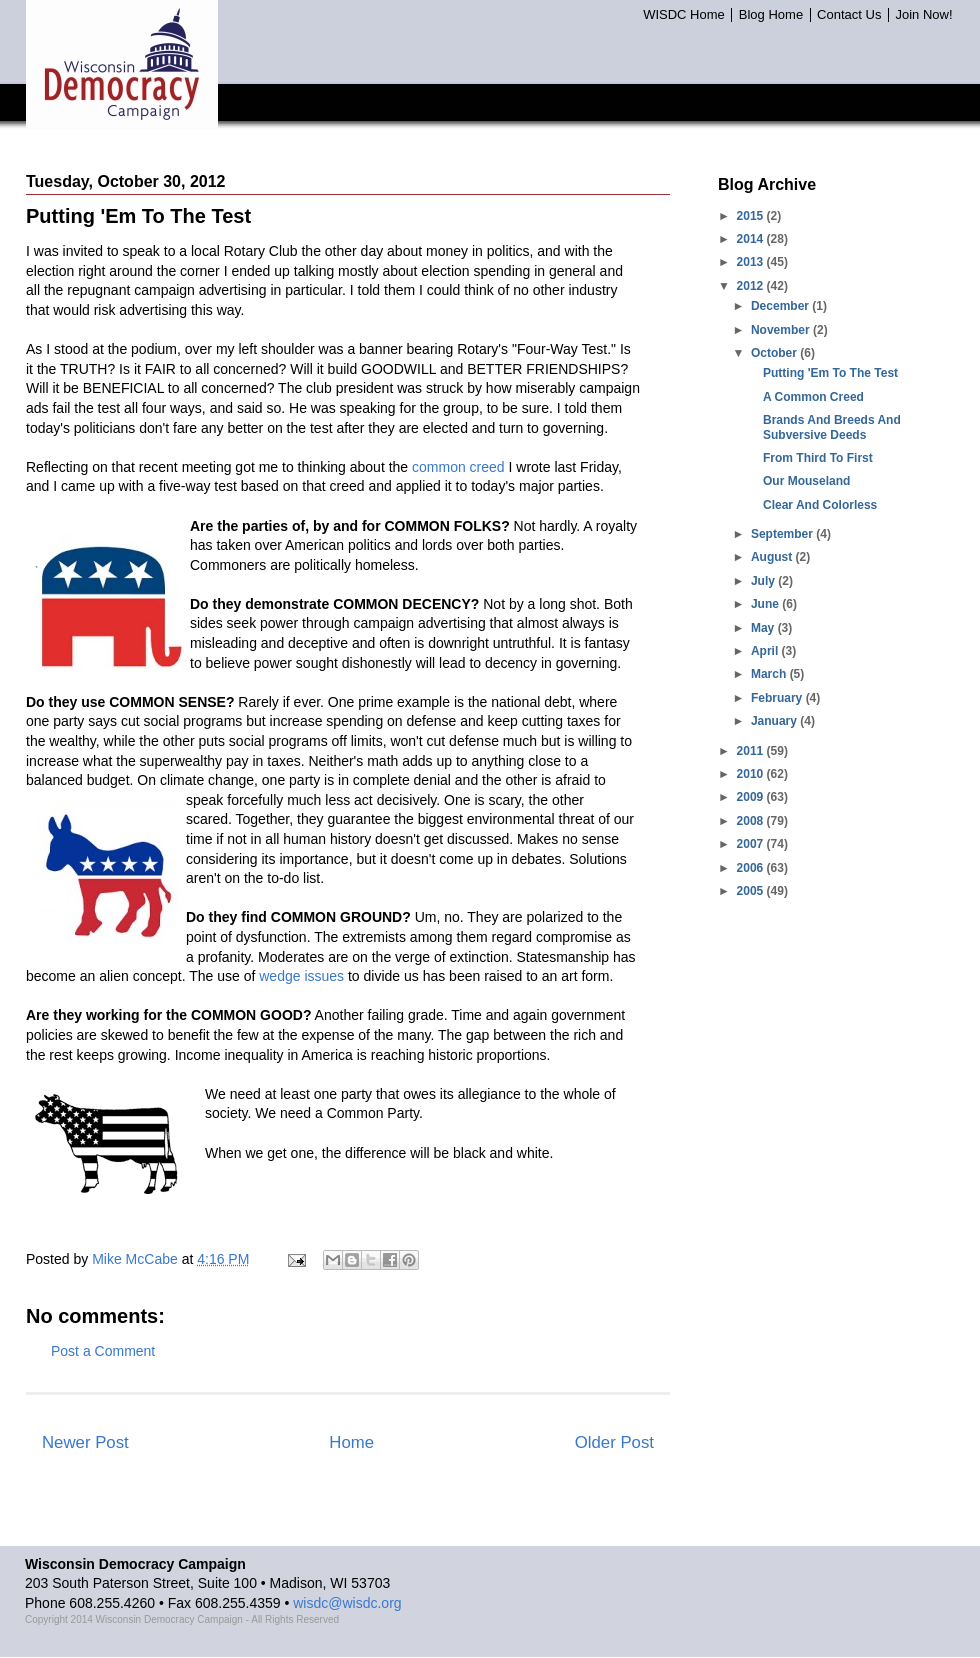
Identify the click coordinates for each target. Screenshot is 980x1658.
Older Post (614, 1442)
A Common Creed (813, 397)
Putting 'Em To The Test (830, 373)
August (773, 557)
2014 (752, 239)
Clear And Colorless (820, 505)
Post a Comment (103, 1351)
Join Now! (923, 15)
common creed (458, 467)
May (764, 628)
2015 (752, 216)
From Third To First (818, 458)
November (782, 330)
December (781, 306)
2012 (752, 286)
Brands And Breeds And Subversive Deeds (832, 427)
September (783, 534)
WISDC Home (684, 15)
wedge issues (301, 976)
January (775, 721)
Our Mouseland (806, 481)
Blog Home (771, 15)
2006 (752, 868)
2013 (752, 262)
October (775, 353)
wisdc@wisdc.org (347, 1603)
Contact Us (849, 15)
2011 (752, 751)
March (770, 674)
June (766, 604)
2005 (752, 891)
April (766, 651)
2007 (752, 844)
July (764, 581)
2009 (752, 797)
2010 (752, 774)
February (778, 698)
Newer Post (85, 1442)
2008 (752, 821)
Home (351, 1442)
